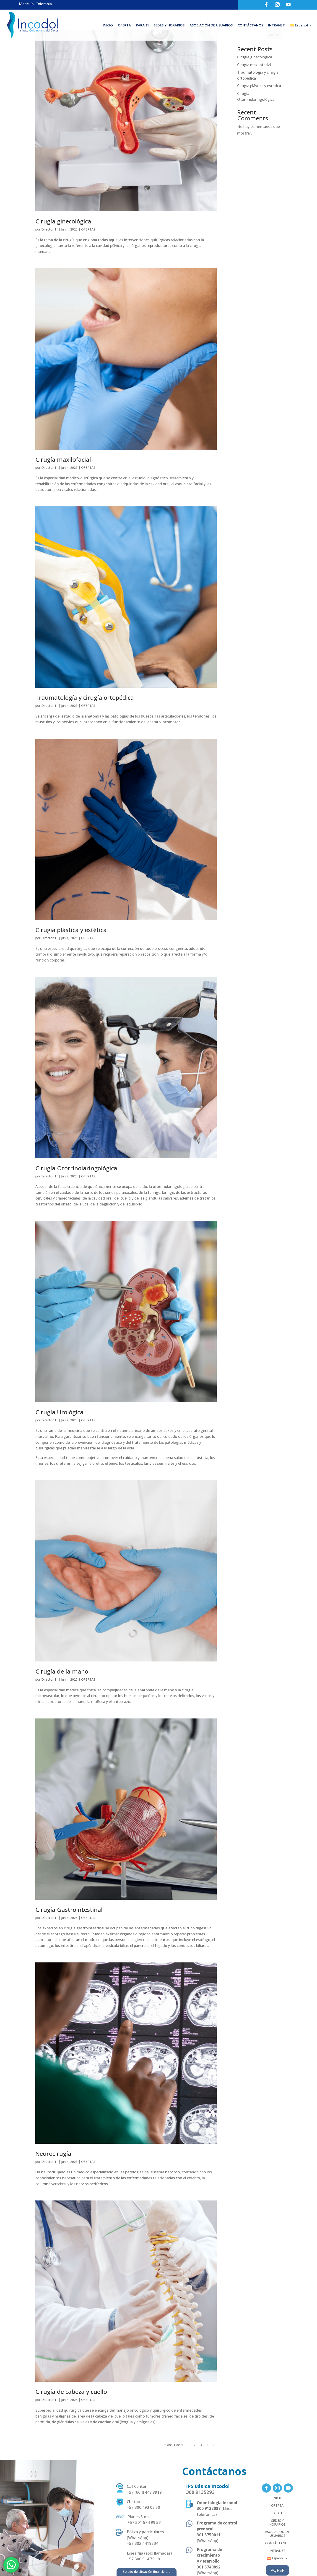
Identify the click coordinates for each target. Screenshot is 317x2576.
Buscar (274, 58)
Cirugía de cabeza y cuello (71, 2415)
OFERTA (124, 25)
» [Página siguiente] (213, 2468)
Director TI (49, 253)
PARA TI (142, 25)
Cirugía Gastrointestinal (69, 1933)
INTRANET (276, 25)
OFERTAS (88, 253)
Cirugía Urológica (59, 1436)
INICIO (108, 25)
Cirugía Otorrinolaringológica (76, 1192)
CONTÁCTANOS (250, 25)
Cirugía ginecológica (63, 245)
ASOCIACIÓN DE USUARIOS (211, 25)
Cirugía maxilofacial (63, 483)
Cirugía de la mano (61, 1695)
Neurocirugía (53, 2177)
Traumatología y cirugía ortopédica (84, 721)
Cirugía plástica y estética (71, 953)
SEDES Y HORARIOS (169, 25)
